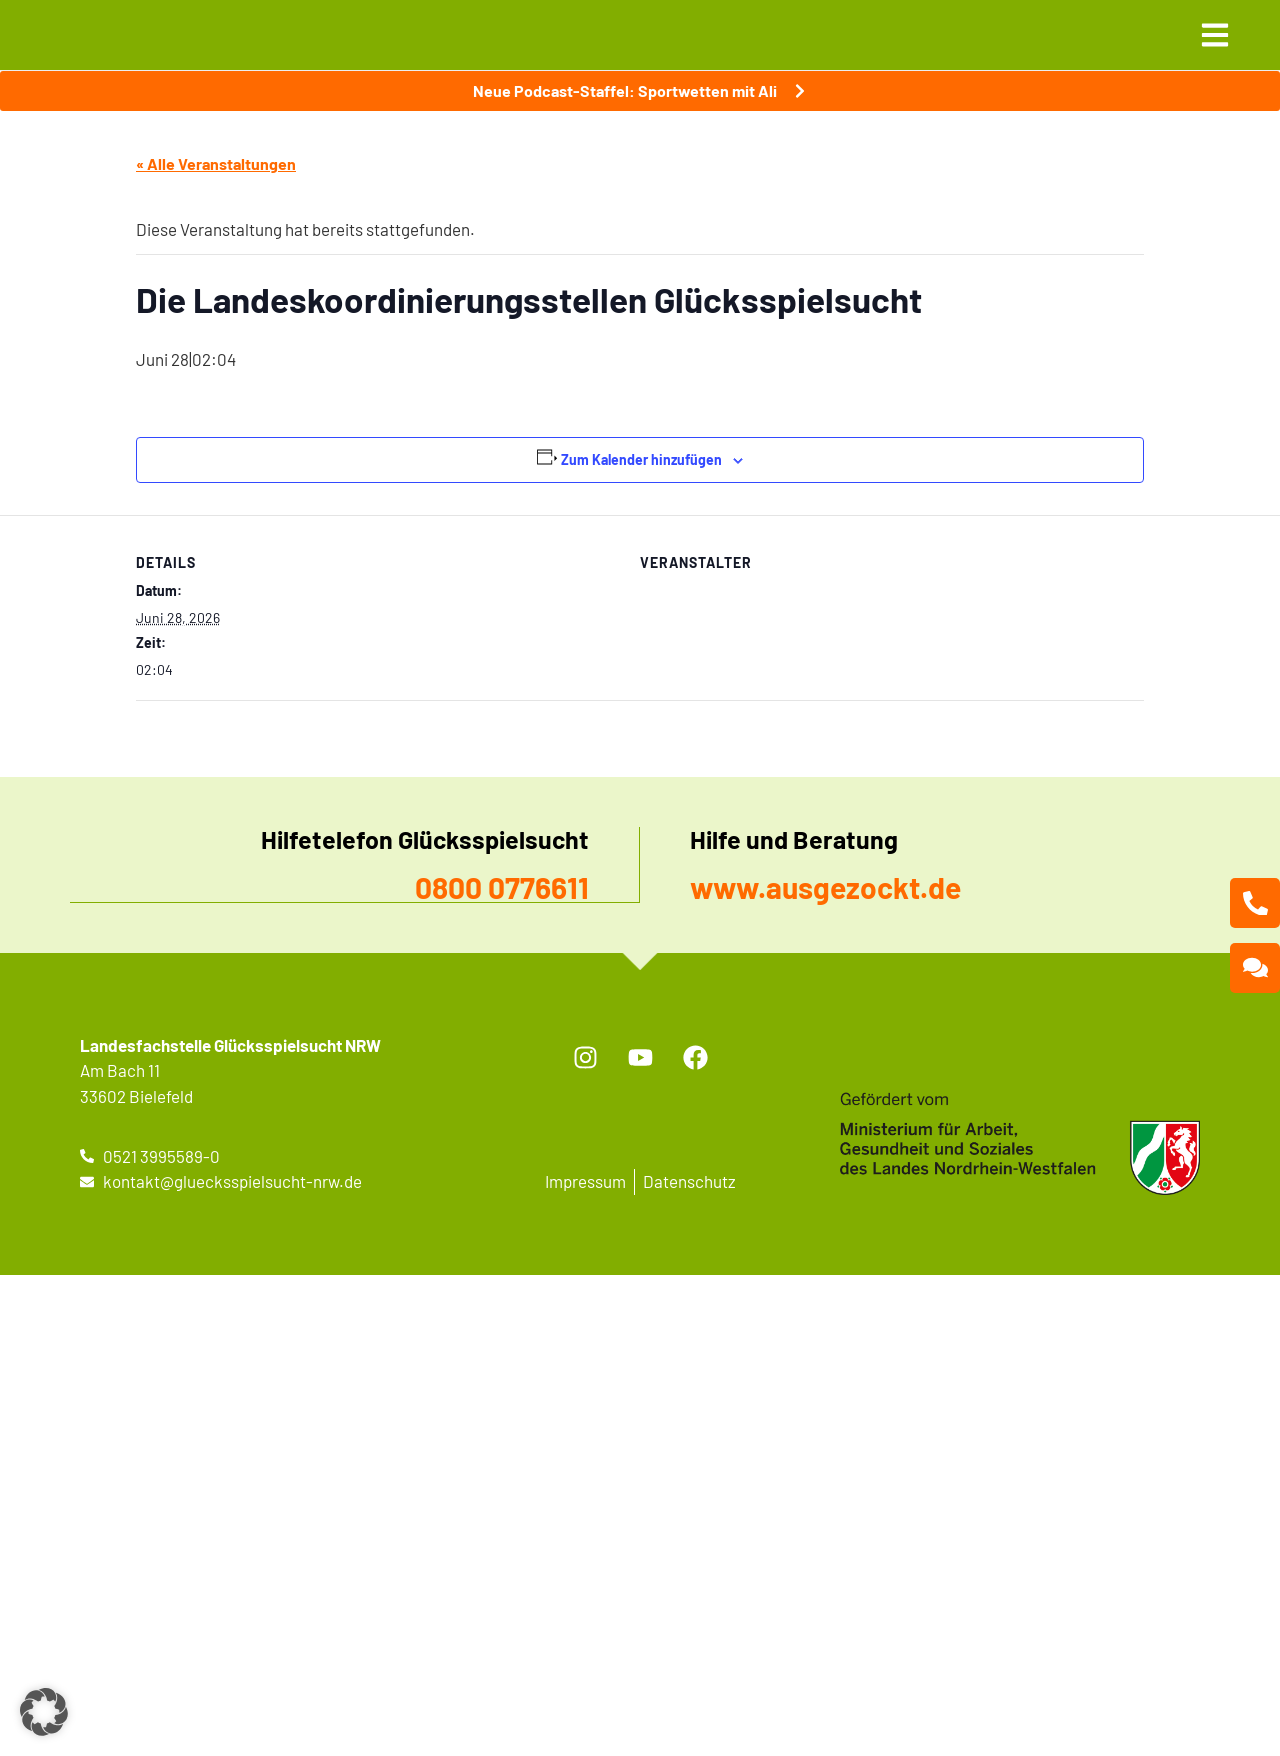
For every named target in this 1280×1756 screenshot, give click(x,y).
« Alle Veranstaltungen (216, 163)
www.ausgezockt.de (825, 887)
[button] (44, 1712)
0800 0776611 (502, 887)
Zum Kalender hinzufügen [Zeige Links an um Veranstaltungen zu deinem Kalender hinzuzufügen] (641, 459)
